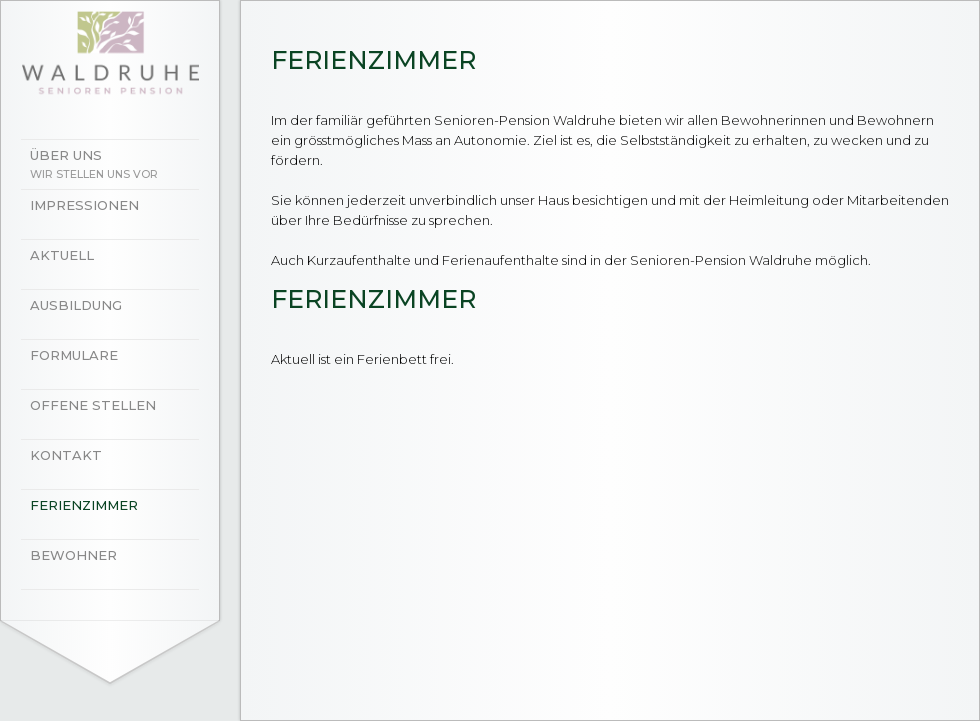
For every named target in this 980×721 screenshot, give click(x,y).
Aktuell (62, 255)
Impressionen (84, 205)
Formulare (74, 355)
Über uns (120, 166)
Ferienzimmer (84, 505)
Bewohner (73, 555)
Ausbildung (76, 305)
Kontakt (66, 455)
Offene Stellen (93, 405)
